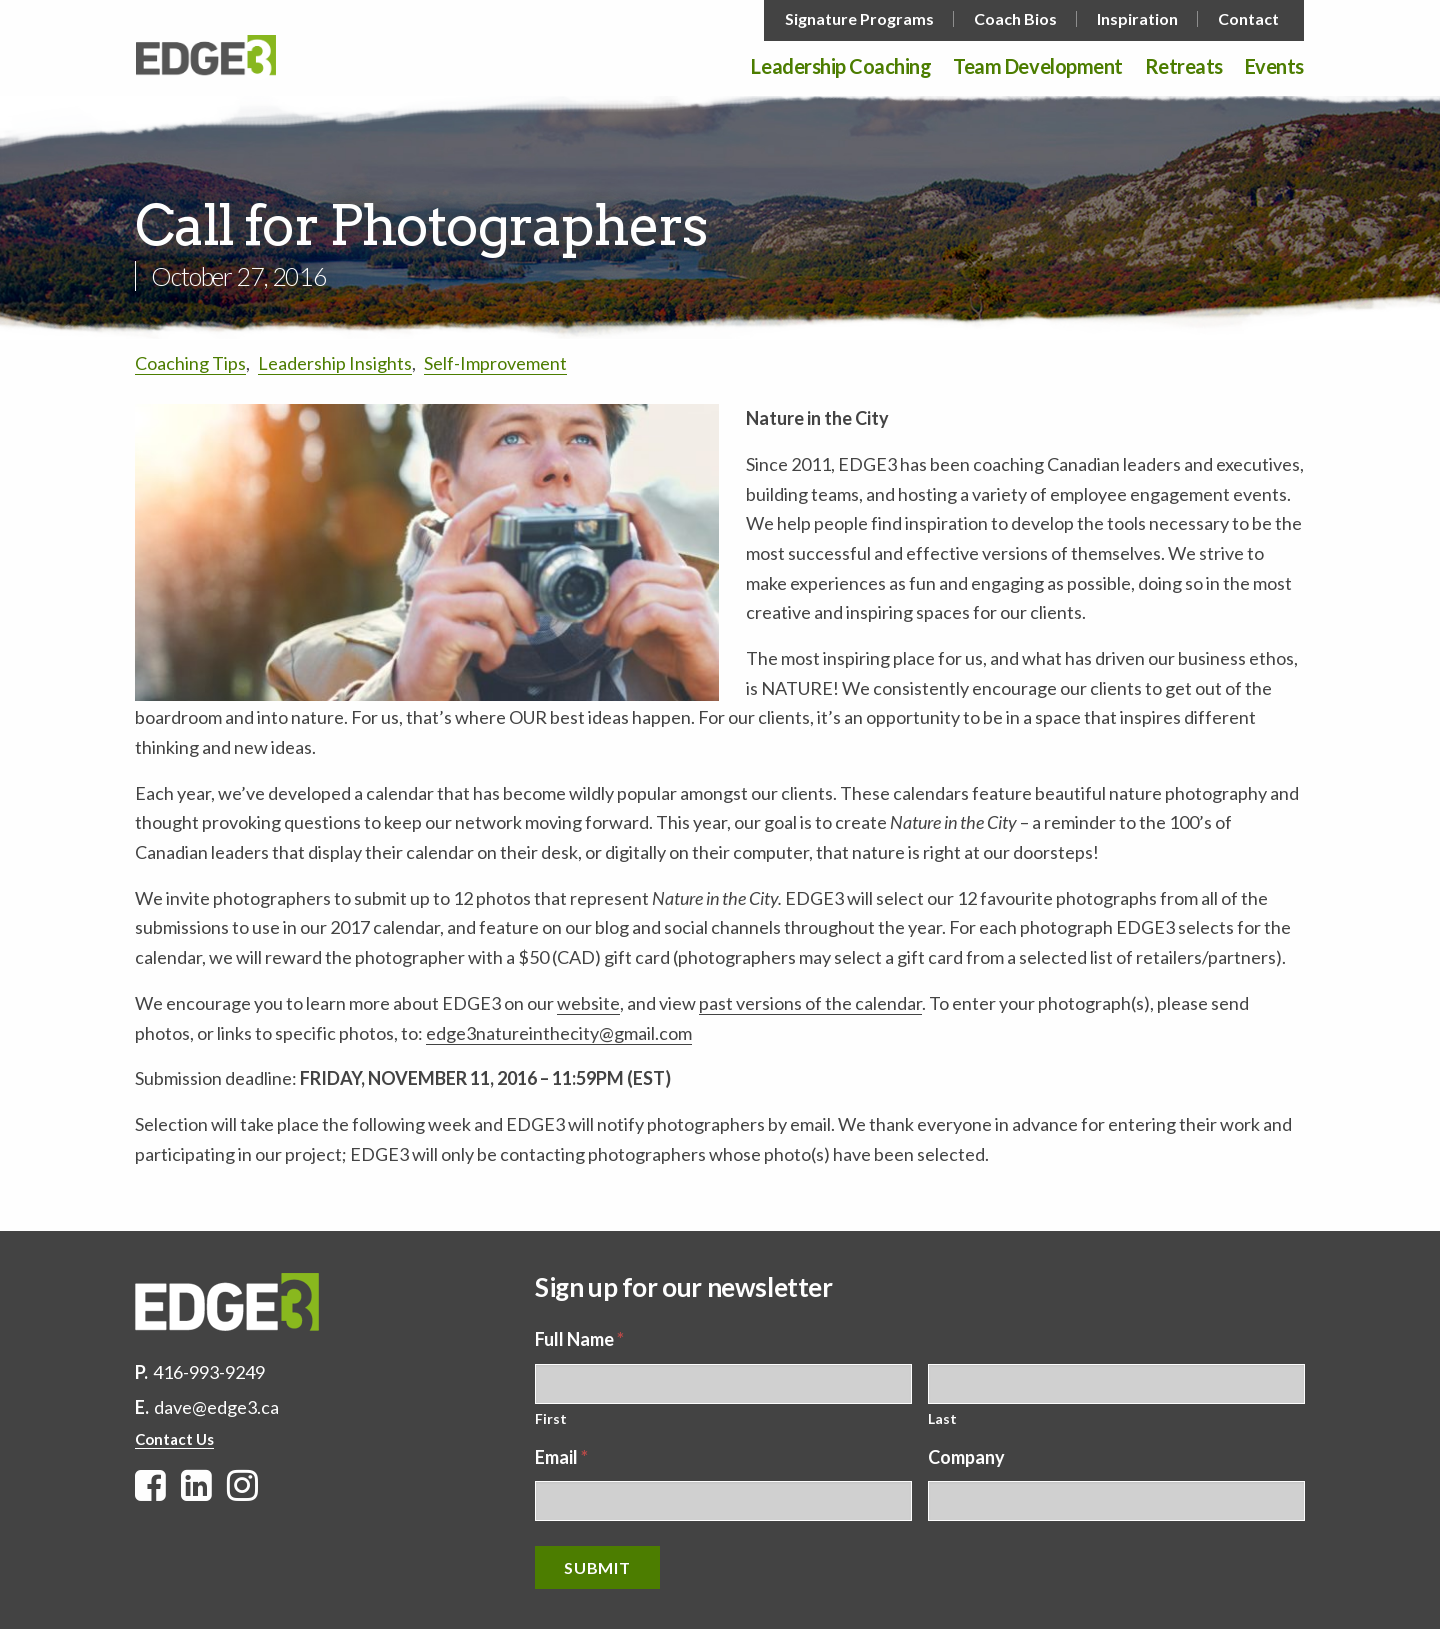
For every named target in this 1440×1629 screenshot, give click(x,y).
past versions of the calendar (810, 1003)
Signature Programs (859, 19)
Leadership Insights (335, 363)
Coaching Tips (190, 363)
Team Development (1037, 67)
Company (966, 1457)
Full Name (579, 1339)
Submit (597, 1567)
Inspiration (1137, 19)
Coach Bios (1015, 19)
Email (561, 1457)
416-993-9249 (209, 1372)
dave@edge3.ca (216, 1407)
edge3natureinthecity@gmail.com (559, 1033)
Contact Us (174, 1439)
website (588, 1003)
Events (1274, 67)
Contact (1248, 19)
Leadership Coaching (841, 67)
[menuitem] (861, 19)
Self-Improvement (495, 363)
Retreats (1184, 67)
